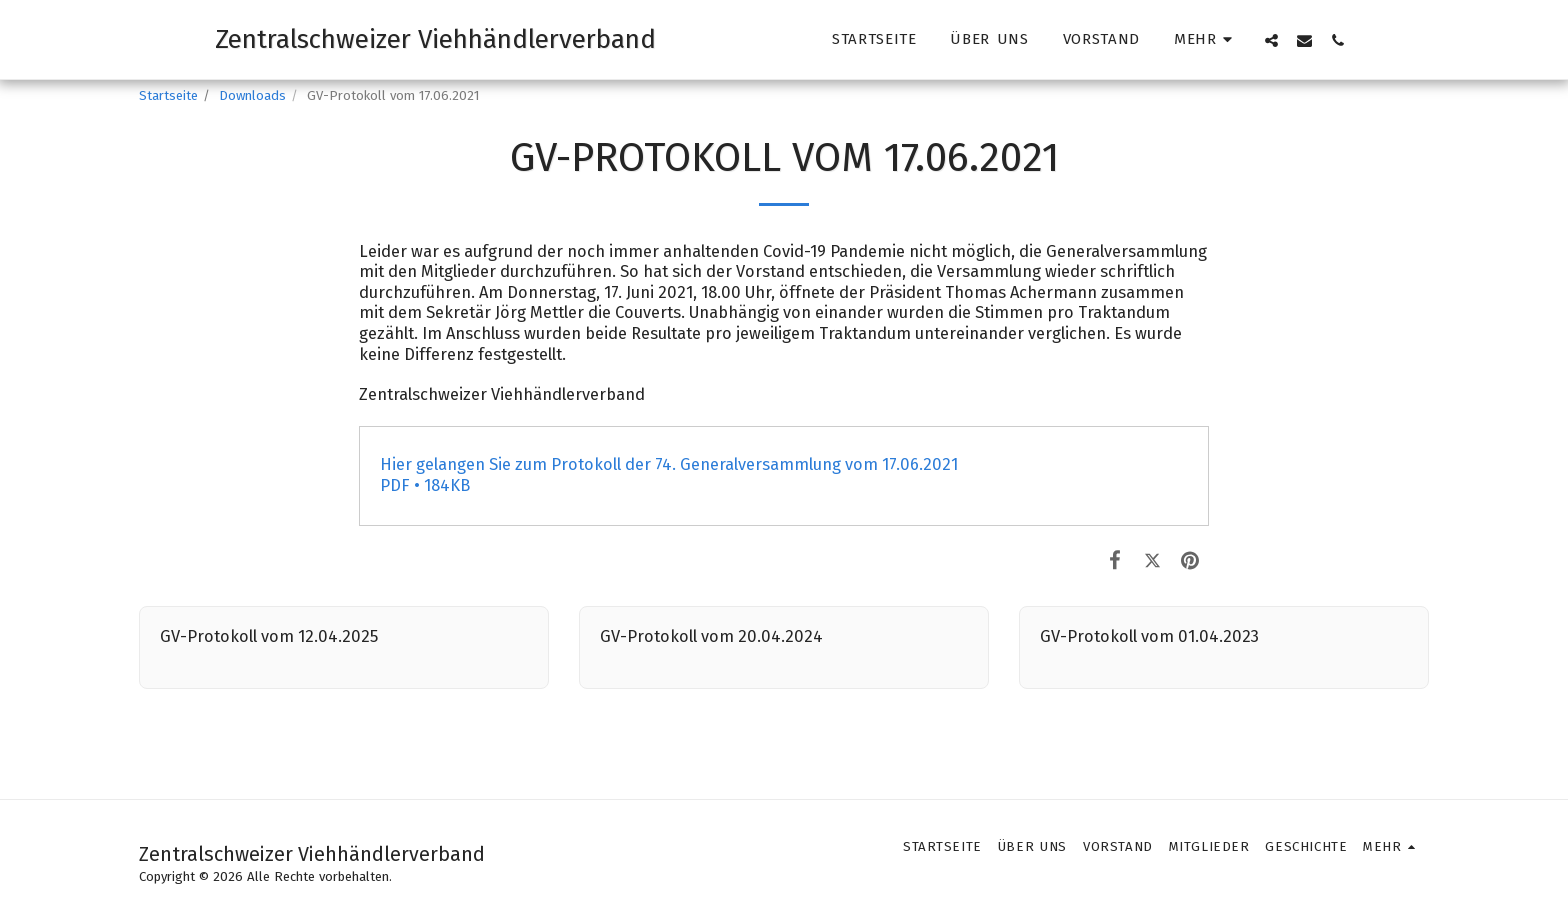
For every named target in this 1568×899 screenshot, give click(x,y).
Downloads (252, 95)
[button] (1271, 40)
